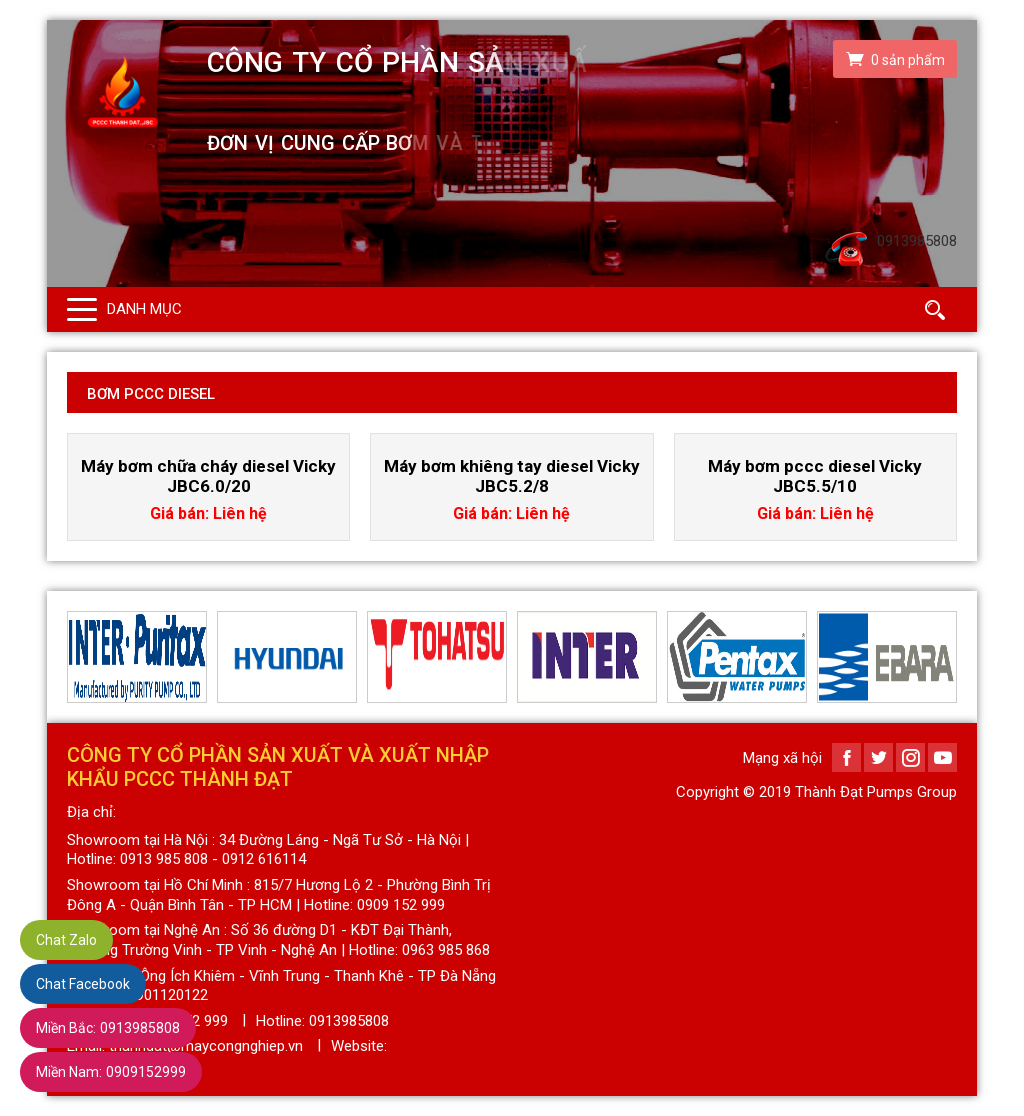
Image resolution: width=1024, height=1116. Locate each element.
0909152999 (111, 1072)
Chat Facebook (83, 984)
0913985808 (108, 1028)
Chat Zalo (66, 940)
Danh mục (144, 309)
